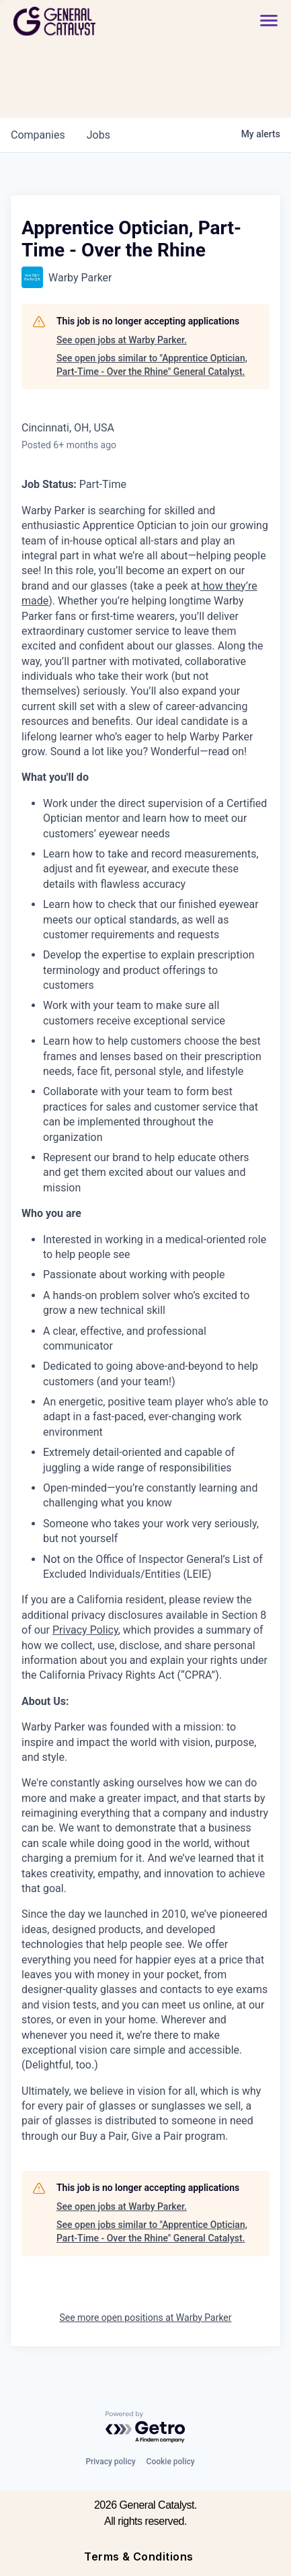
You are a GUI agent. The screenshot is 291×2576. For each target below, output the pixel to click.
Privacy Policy (85, 1630)
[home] (91, 21)
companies (38, 135)
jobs (98, 135)
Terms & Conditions (139, 2556)
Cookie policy (171, 2461)
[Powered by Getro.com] (146, 2427)
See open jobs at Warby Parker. (121, 340)
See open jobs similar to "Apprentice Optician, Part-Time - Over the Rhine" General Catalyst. (151, 365)
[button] (269, 21)
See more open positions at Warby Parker (145, 2317)
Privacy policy (110, 2461)
